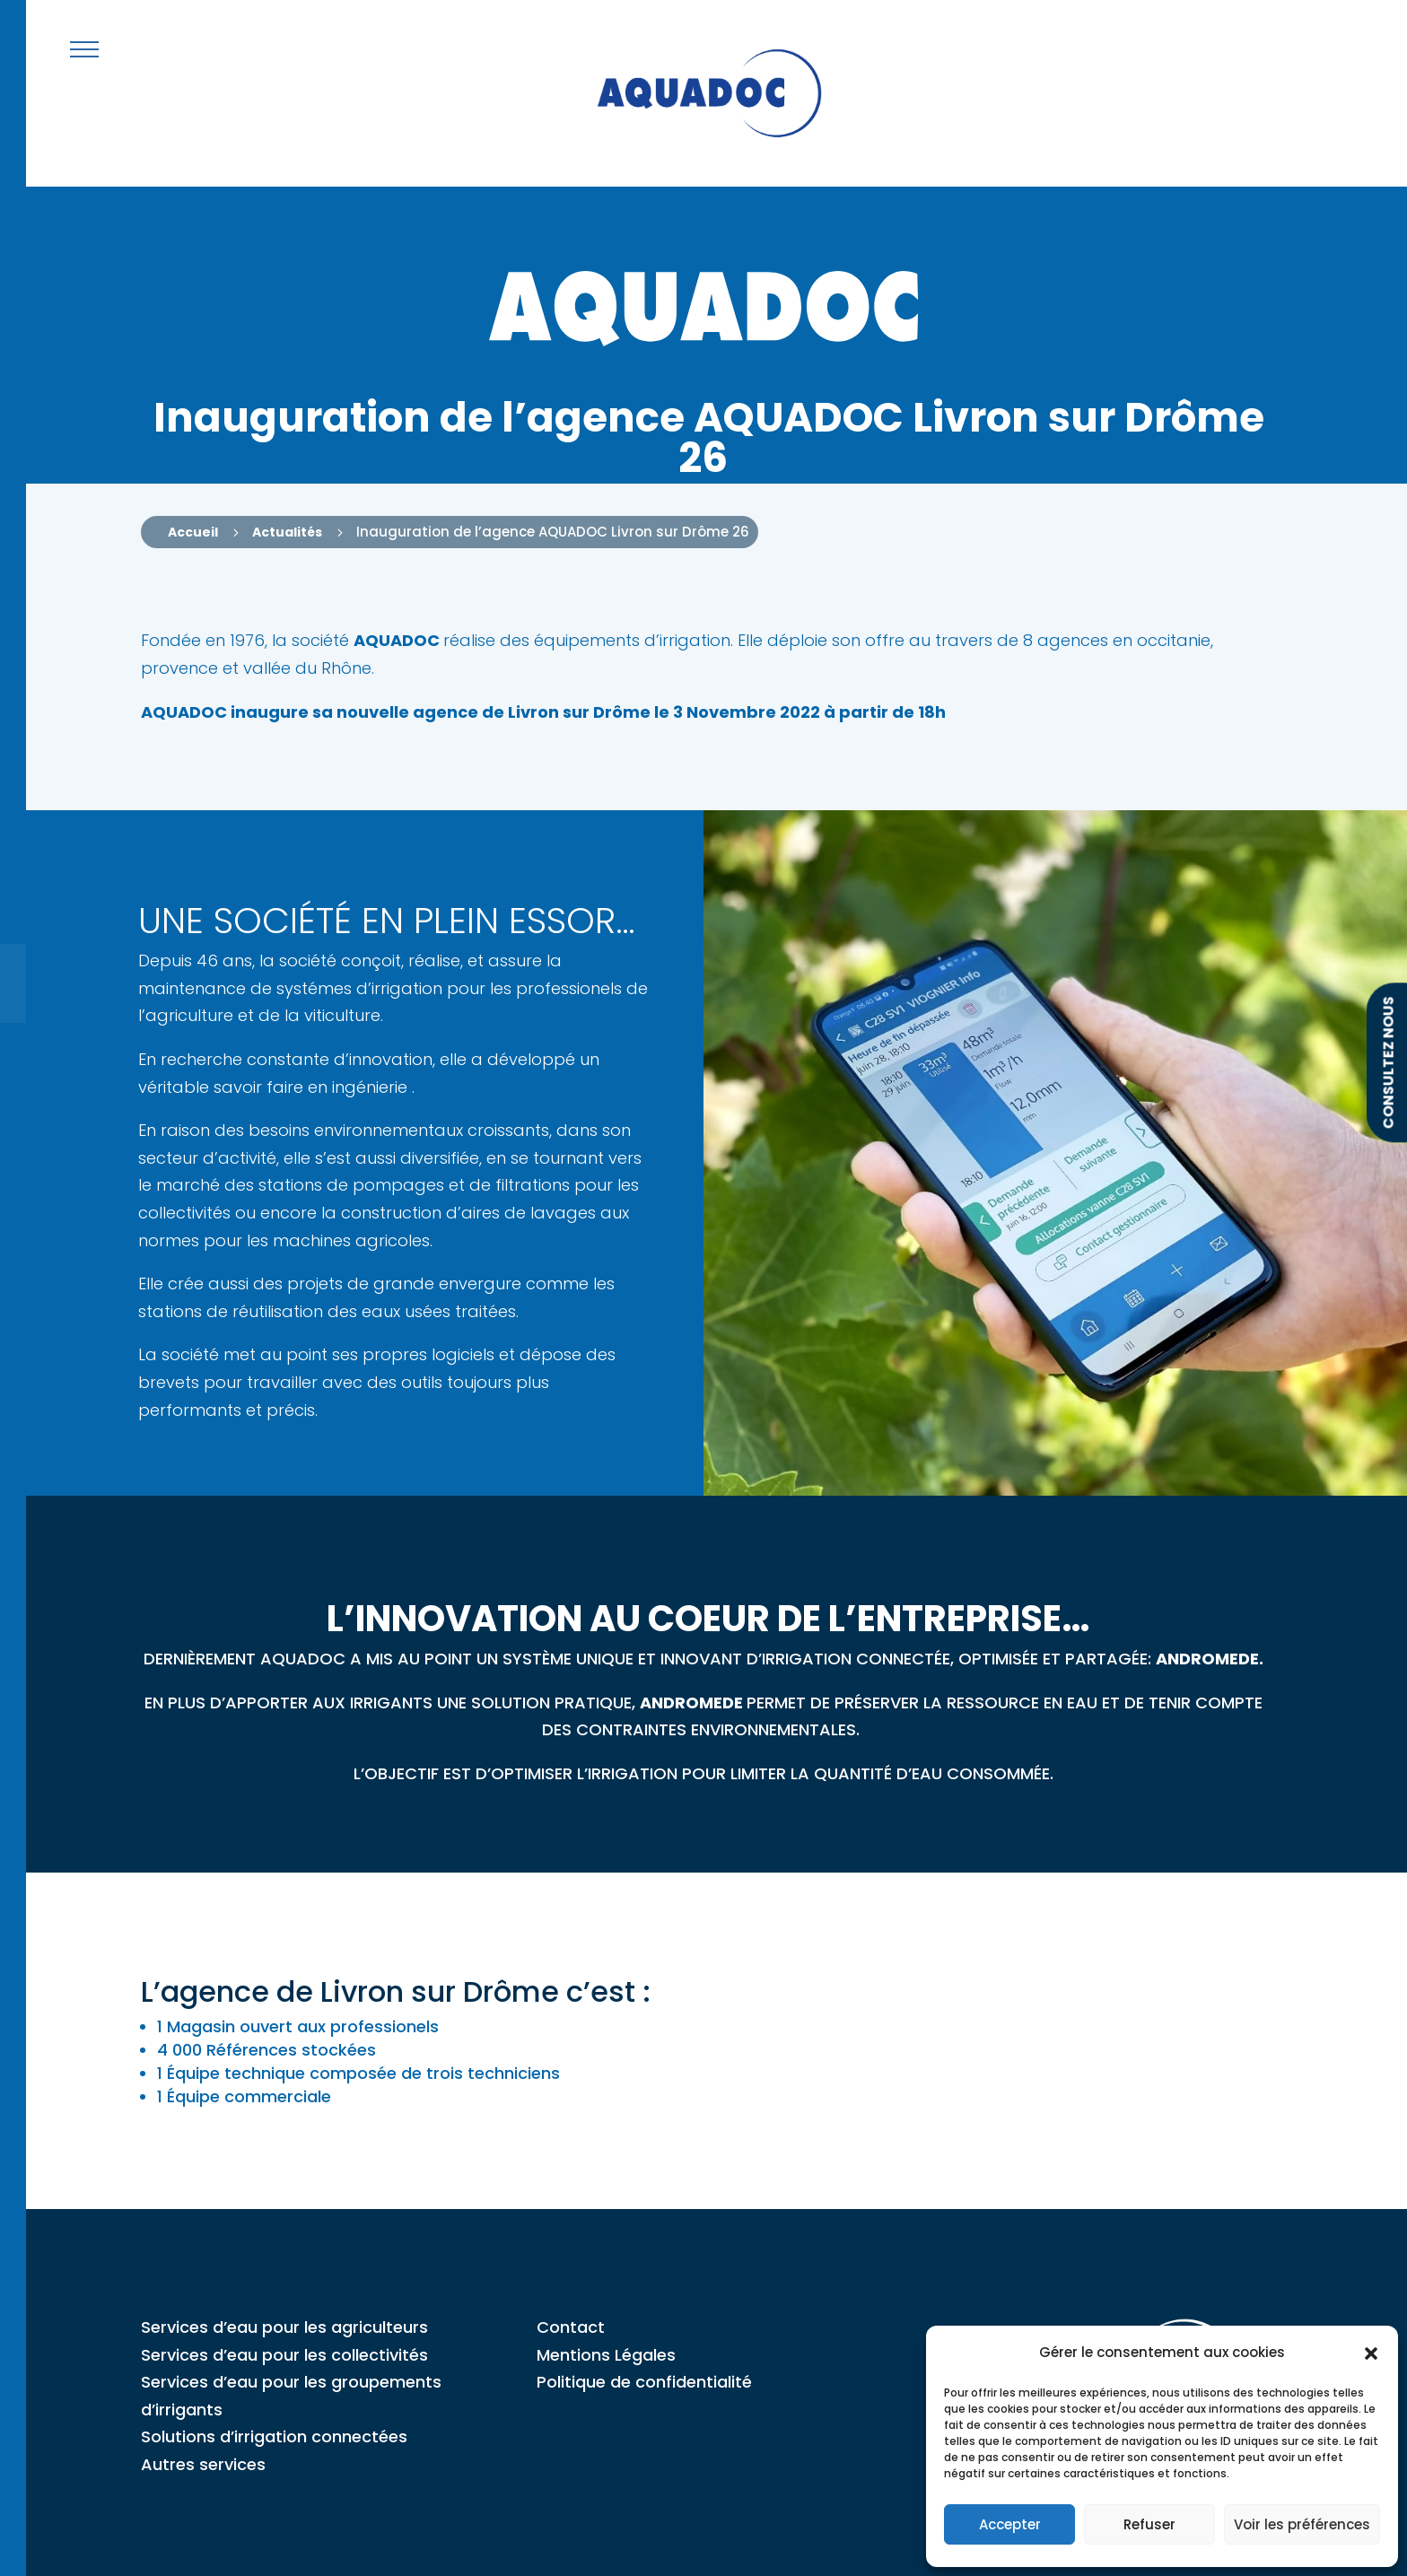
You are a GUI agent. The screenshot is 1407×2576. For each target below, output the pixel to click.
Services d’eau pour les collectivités (284, 2355)
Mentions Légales (606, 2355)
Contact (571, 2327)
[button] (1371, 2353)
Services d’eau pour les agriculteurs (284, 2327)
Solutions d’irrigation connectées (274, 2436)
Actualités (287, 532)
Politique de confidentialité (644, 2382)
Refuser (1149, 2524)
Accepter (1010, 2524)
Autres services (203, 2464)
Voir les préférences (1302, 2524)
